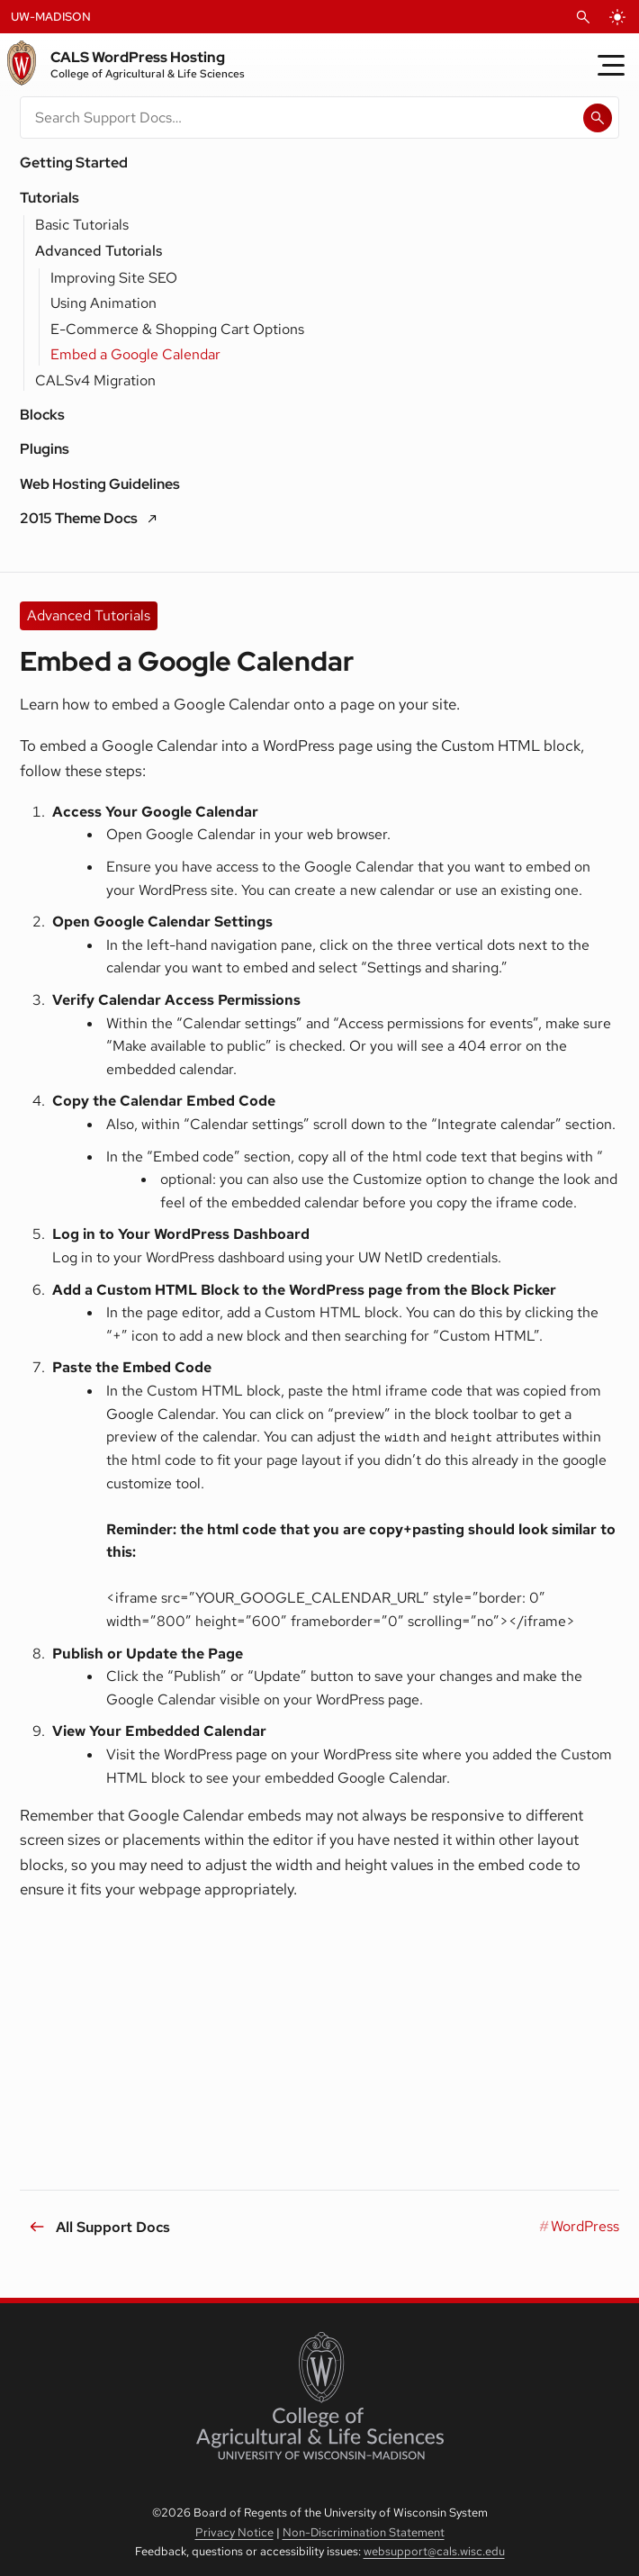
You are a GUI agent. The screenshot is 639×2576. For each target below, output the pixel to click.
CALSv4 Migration (95, 380)
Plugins (44, 448)
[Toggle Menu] (611, 64)
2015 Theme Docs (79, 518)
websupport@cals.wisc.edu (434, 2551)
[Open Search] (583, 17)
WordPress (585, 2226)
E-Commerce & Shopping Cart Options (177, 329)
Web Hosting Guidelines (100, 484)
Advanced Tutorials (98, 250)
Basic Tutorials (82, 224)
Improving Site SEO (113, 277)
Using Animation (103, 303)
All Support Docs (113, 2226)
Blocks (42, 414)
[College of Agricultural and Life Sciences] (320, 2396)
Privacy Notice (234, 2532)
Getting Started (74, 162)
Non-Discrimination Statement (364, 2532)
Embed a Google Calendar (135, 354)
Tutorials (49, 197)
